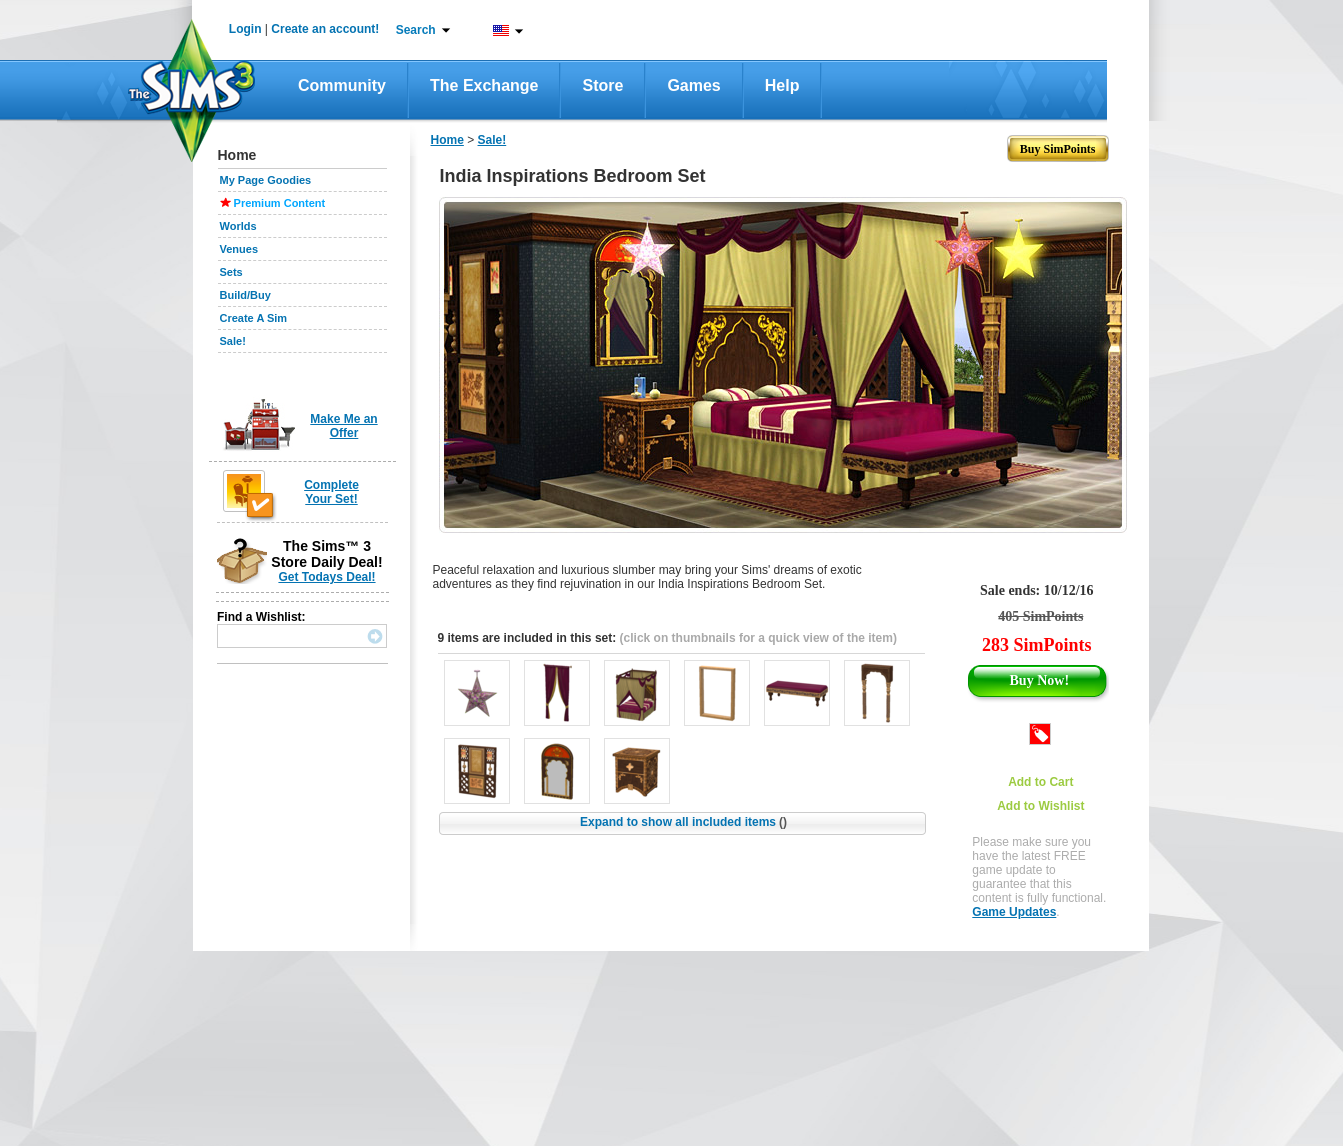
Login (245, 29)
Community (342, 85)
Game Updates (1014, 912)
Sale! (233, 341)
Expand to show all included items (683, 822)
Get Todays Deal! (326, 577)
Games (693, 85)
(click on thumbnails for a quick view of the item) (758, 638)
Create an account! (325, 29)
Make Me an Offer (343, 426)
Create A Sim (254, 318)
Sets (231, 272)
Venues (239, 249)
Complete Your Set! (331, 492)
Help (782, 85)
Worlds (238, 226)
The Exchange (484, 85)
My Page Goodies (266, 180)
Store (602, 85)
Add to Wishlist (1040, 806)
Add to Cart (1040, 782)
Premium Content (280, 203)
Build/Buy (245, 295)
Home (447, 140)
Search (416, 30)
